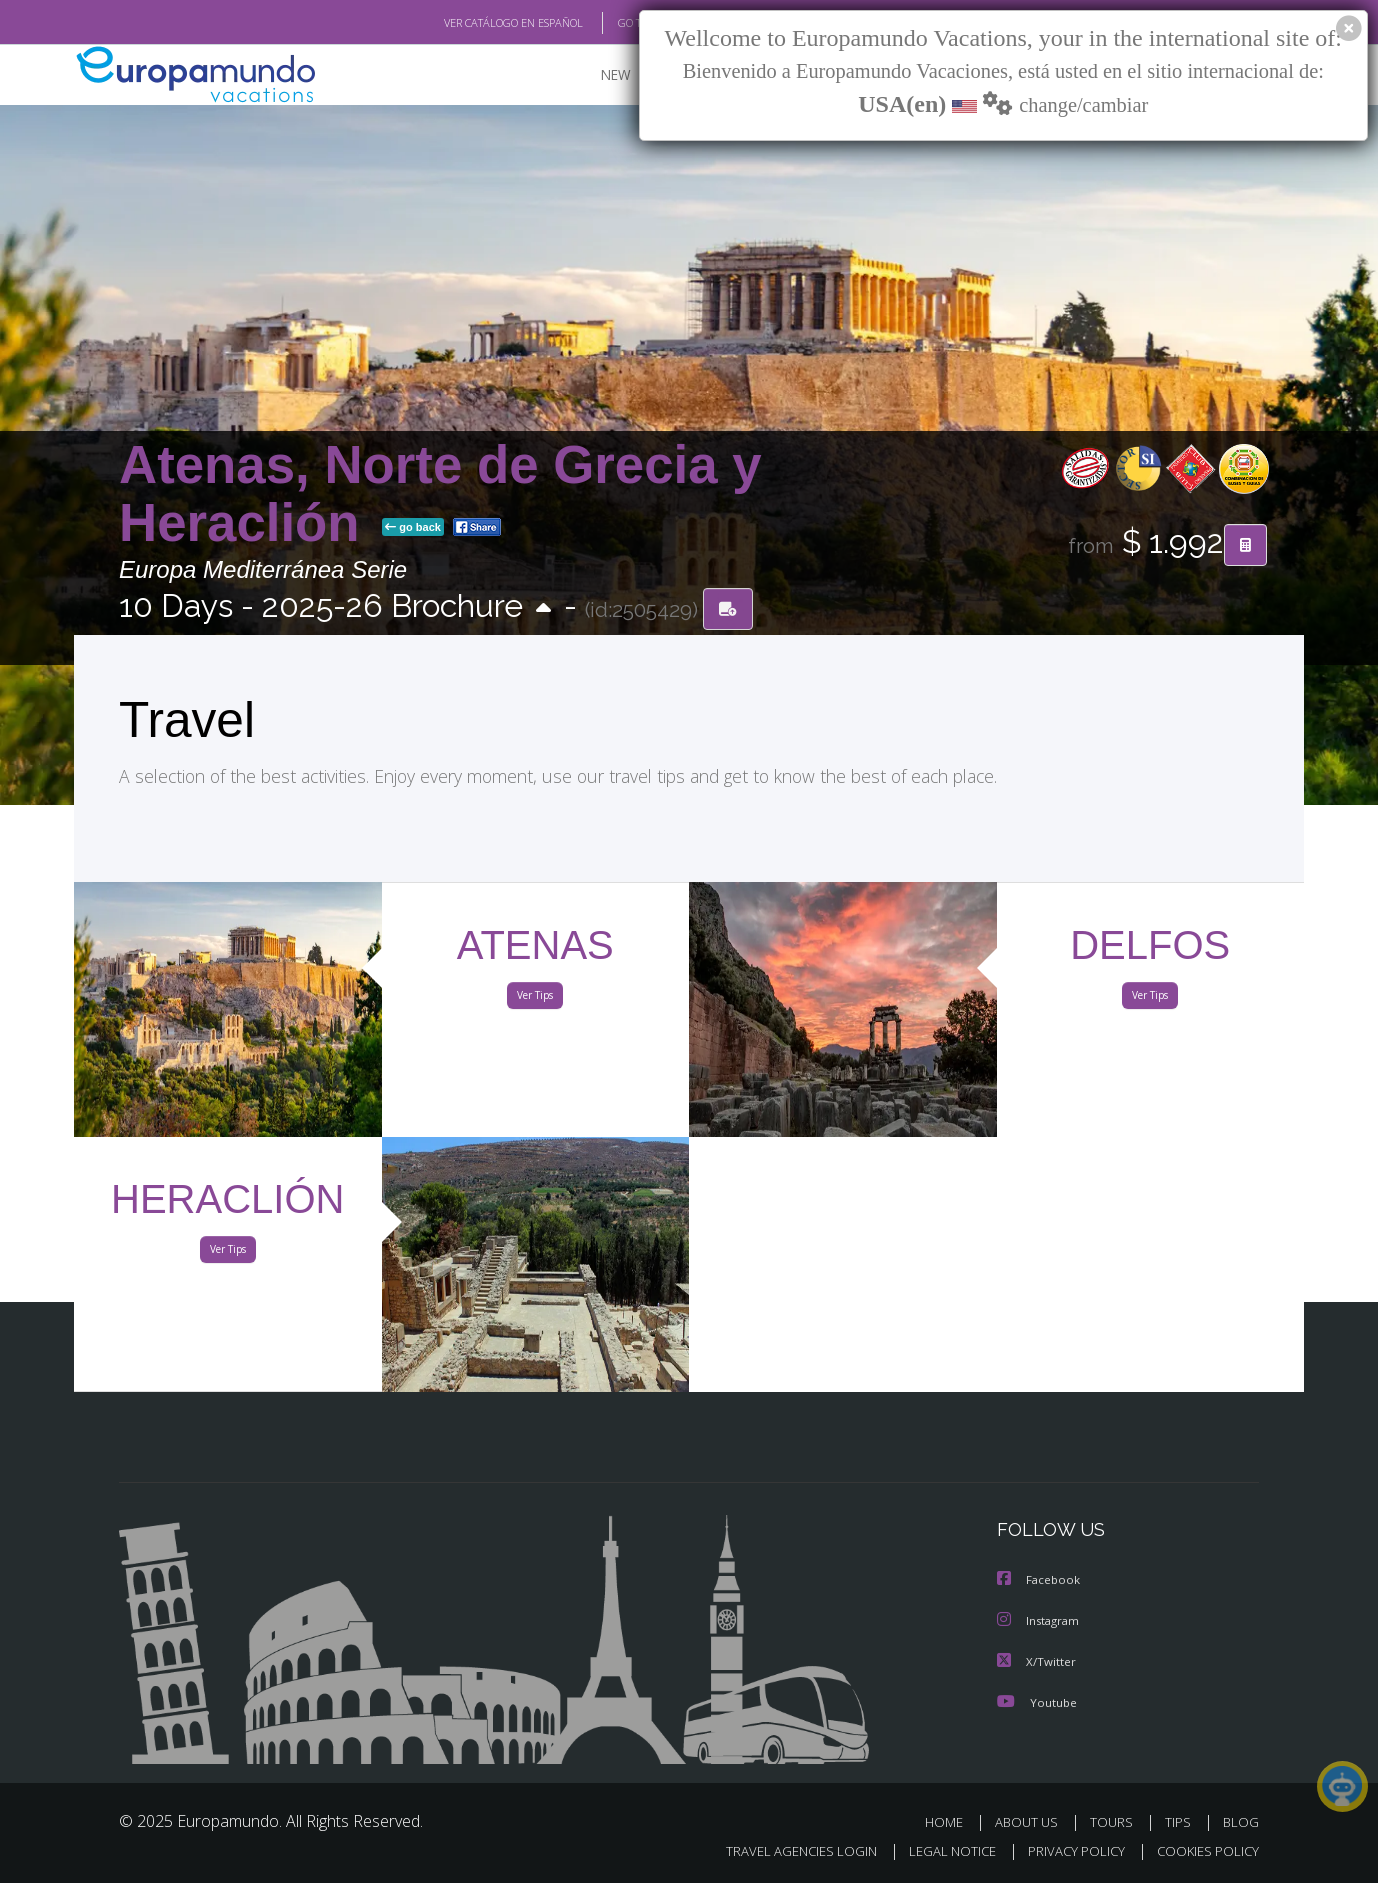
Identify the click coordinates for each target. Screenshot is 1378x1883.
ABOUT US (1032, 1820)
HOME (951, 1820)
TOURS (1115, 1820)
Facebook (1040, 1580)
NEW (596, 75)
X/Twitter (1037, 1660)
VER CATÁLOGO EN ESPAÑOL (467, 23)
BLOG (1241, 1820)
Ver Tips (535, 998)
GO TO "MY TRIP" (626, 23)
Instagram (1040, 1620)
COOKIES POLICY (1203, 1849)
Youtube (1037, 1700)
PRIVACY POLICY (1067, 1849)
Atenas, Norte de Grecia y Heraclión (440, 493)
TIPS (1180, 1820)
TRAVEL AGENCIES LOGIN (782, 1849)
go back (413, 528)
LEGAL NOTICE (939, 1849)
